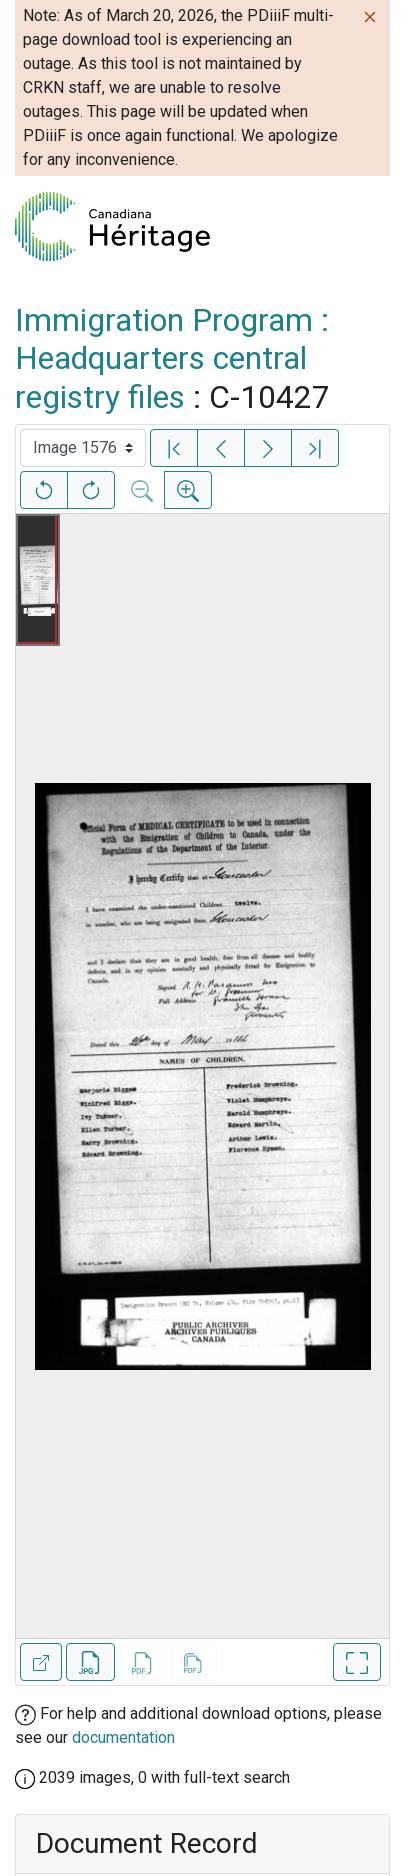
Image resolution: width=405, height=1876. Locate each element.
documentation (123, 1737)
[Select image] (83, 448)
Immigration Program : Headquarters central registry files (172, 358)
